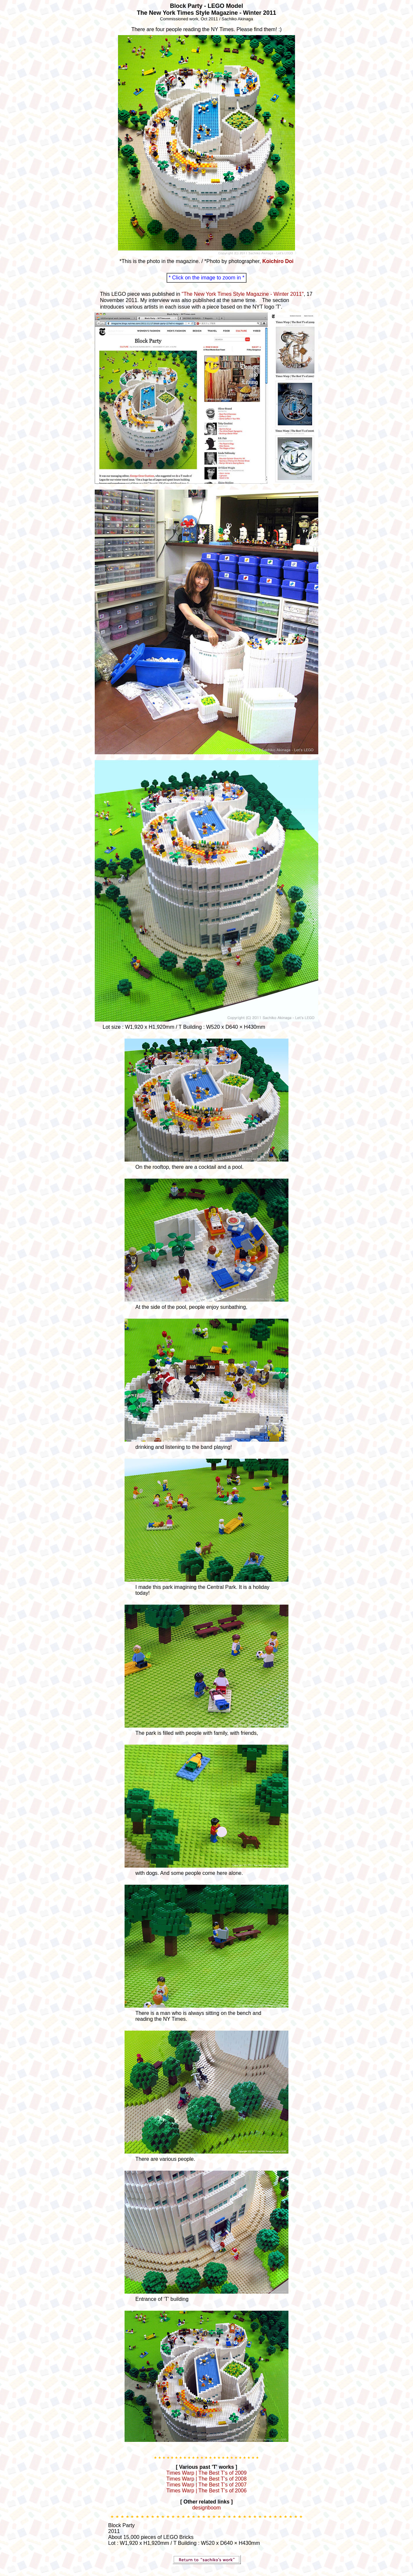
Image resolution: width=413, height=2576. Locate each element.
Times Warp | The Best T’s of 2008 (207, 2479)
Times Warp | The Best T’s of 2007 (207, 2484)
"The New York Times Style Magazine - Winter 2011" (243, 294)
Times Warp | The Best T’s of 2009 (207, 2473)
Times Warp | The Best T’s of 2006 (207, 2490)
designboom (206, 2507)
